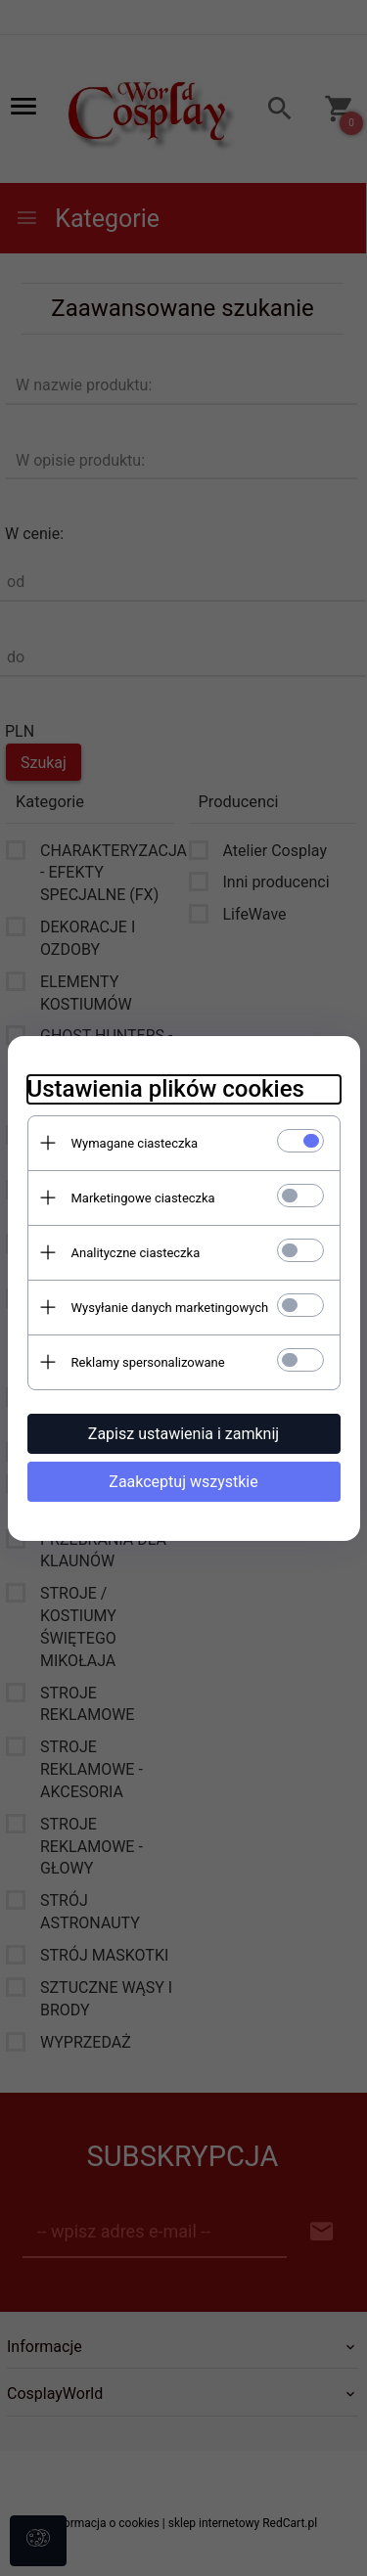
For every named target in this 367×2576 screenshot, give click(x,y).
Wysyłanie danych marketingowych (170, 1307)
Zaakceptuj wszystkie (183, 1481)
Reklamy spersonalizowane (148, 1362)
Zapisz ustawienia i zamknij (183, 1433)
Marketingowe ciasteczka (143, 1198)
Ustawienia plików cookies (165, 1089)
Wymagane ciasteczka (135, 1143)
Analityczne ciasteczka (136, 1252)
